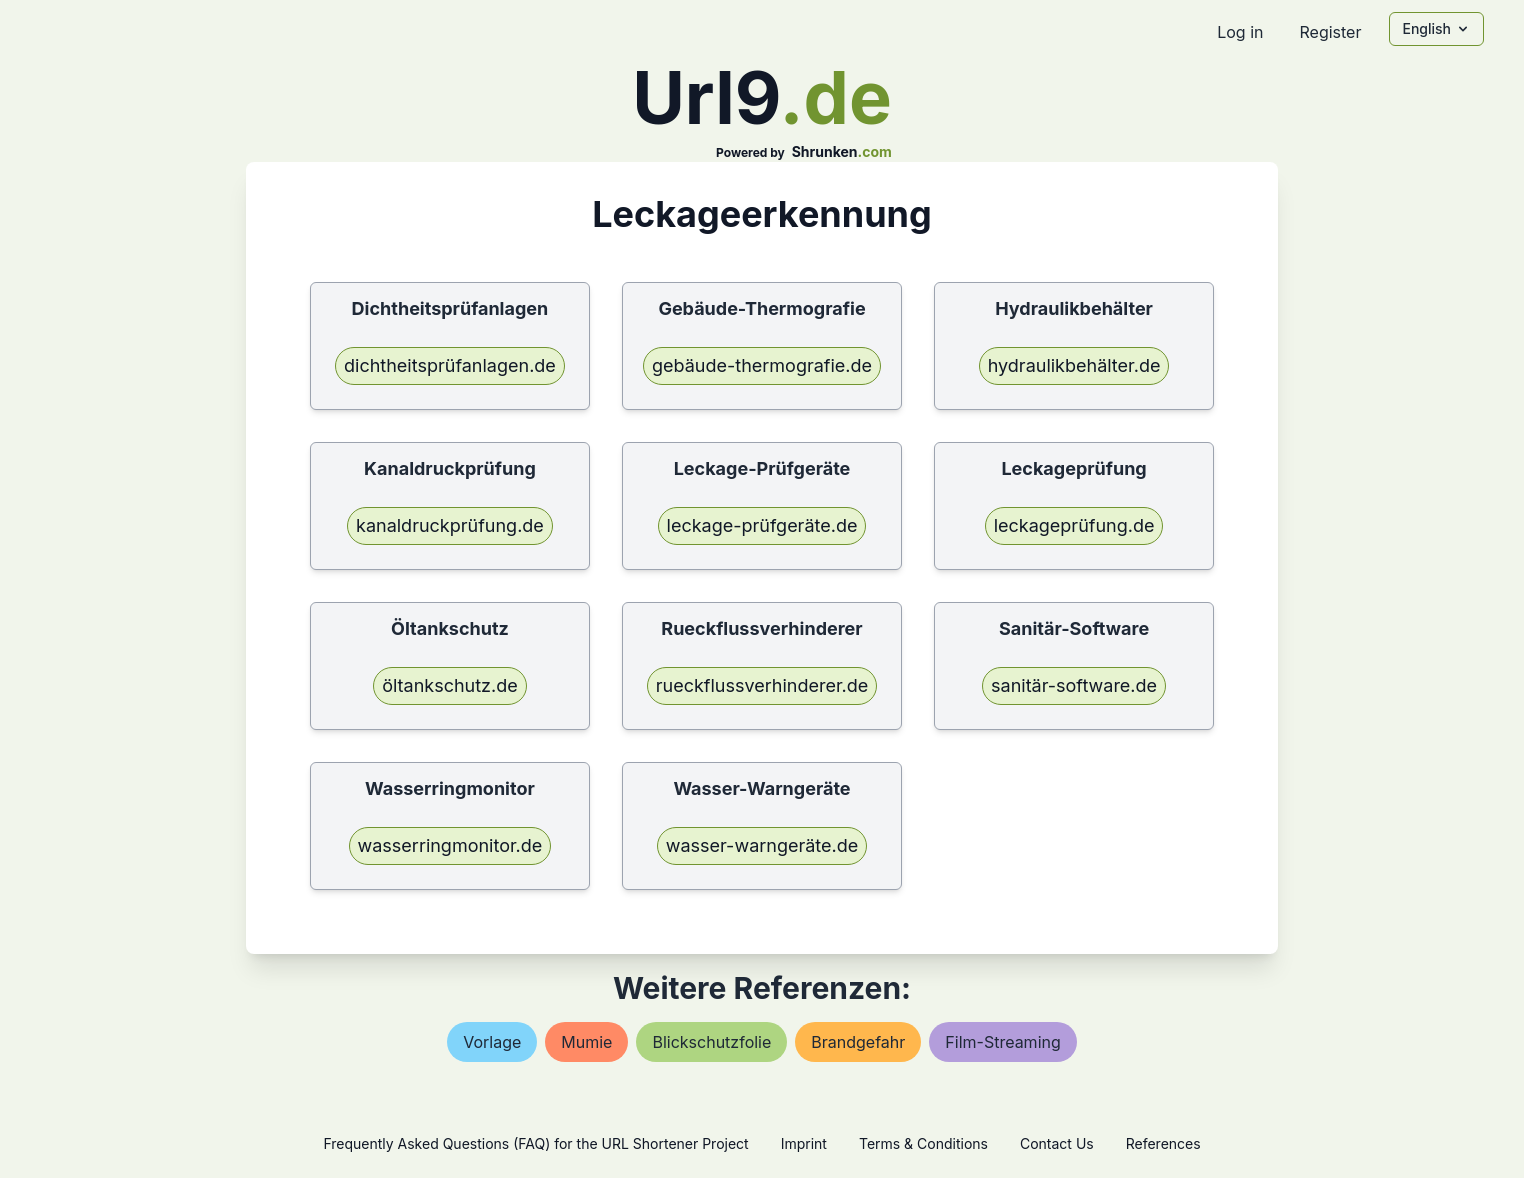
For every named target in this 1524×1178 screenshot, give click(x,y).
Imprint (804, 1143)
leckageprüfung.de (1074, 525)
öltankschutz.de (450, 685)
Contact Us (1057, 1143)
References (1163, 1143)
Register (1330, 32)
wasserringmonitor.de (450, 845)
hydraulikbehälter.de (1074, 365)
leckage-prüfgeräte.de (762, 525)
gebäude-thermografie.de (762, 365)
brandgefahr (858, 1042)
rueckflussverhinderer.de (762, 685)
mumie (586, 1042)
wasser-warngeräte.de (762, 845)
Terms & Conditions (923, 1143)
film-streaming (1002, 1042)
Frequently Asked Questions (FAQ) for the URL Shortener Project (535, 1143)
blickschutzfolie (711, 1042)
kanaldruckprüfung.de (450, 525)
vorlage (492, 1042)
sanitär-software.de (1074, 685)
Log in (1240, 32)
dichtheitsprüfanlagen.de (450, 365)
